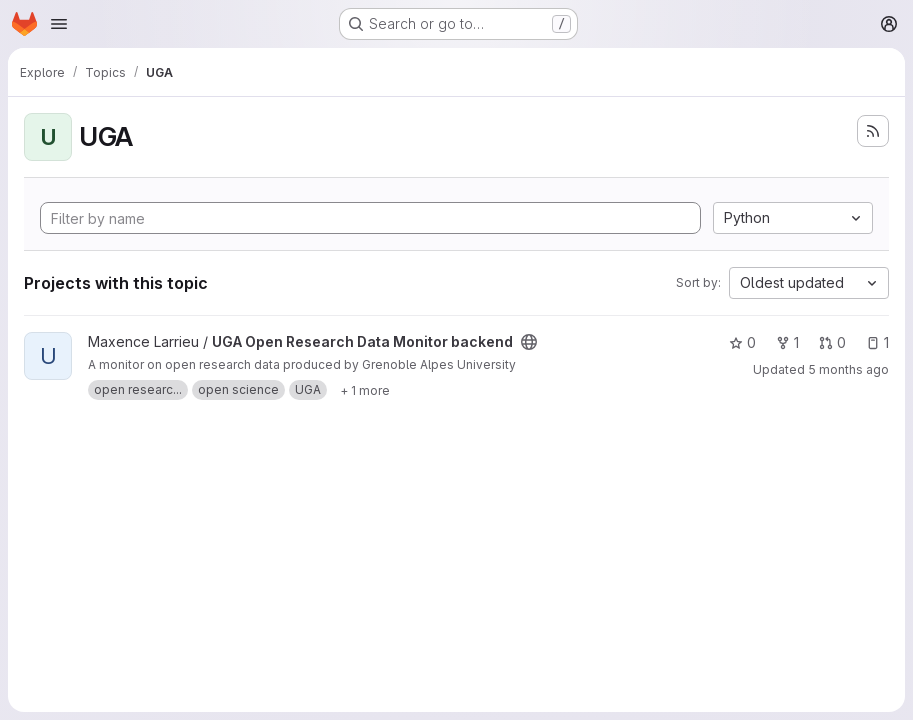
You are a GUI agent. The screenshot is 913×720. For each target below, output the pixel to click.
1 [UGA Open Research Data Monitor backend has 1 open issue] (877, 342)
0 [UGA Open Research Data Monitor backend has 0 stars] (742, 342)
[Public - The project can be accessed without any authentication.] (529, 342)
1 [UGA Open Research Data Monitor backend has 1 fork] (787, 342)
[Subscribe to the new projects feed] (873, 131)
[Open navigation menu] (59, 24)
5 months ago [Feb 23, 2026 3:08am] (848, 369)
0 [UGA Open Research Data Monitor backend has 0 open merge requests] (832, 342)
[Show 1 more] (365, 390)
